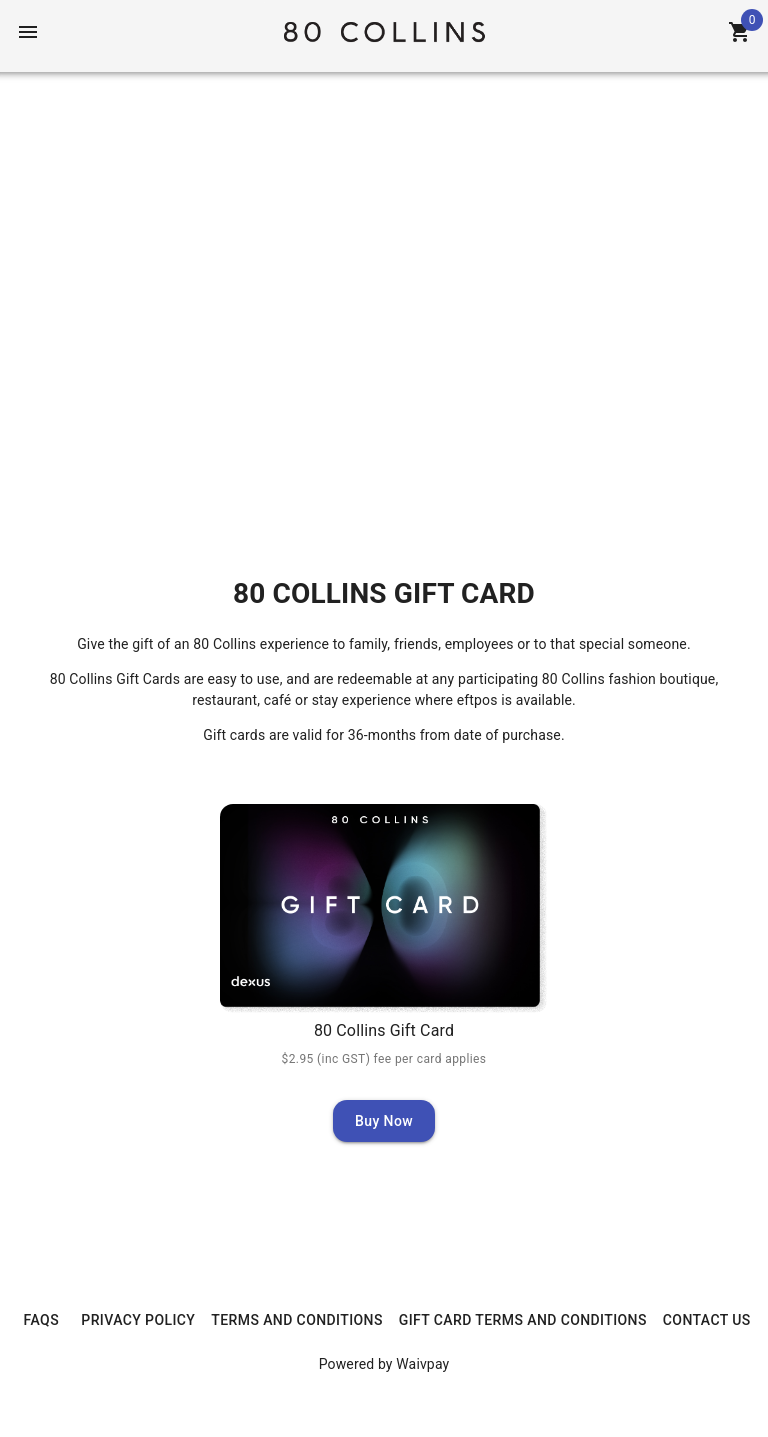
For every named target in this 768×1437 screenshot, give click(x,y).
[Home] (384, 30)
